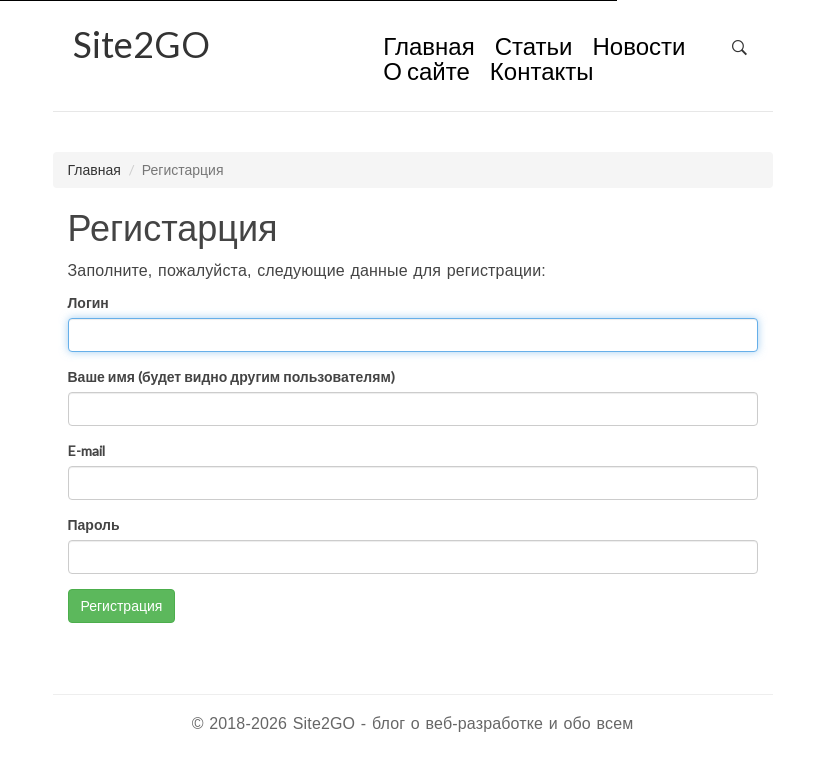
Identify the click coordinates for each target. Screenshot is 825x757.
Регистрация (122, 605)
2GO (141, 44)
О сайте (426, 73)
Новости (638, 48)
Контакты (542, 73)
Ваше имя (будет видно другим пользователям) (231, 376)
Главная (428, 48)
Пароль (94, 524)
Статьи (534, 48)
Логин (88, 302)
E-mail (86, 450)
